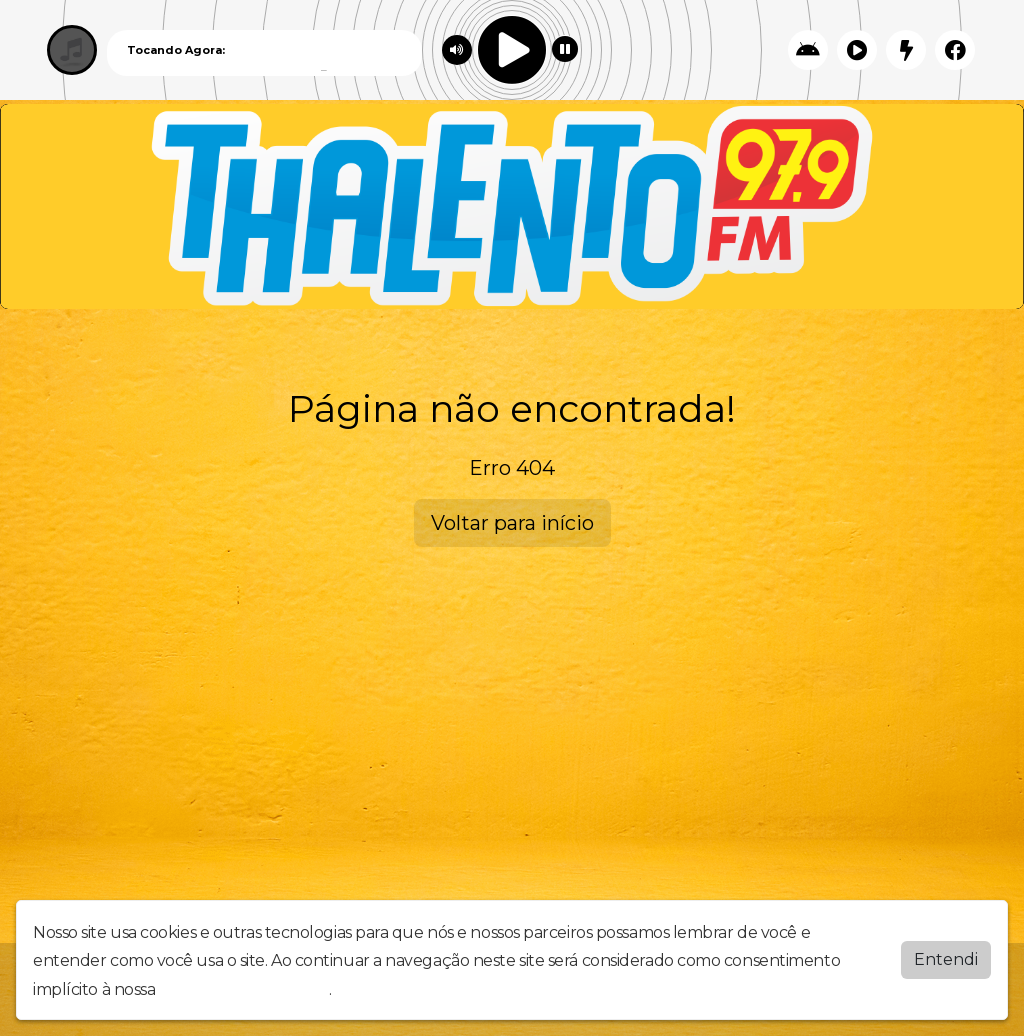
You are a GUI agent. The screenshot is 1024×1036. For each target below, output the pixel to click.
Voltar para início (512, 523)
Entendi (946, 959)
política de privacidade (244, 989)
